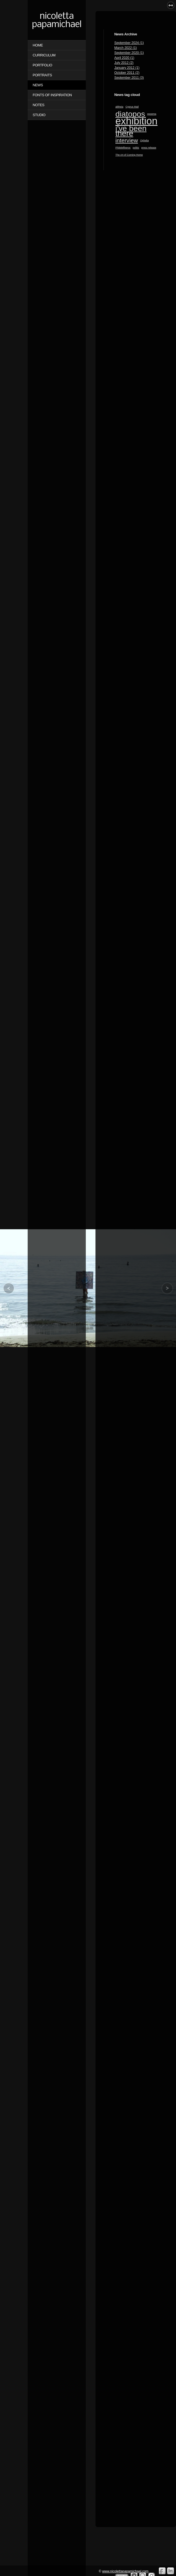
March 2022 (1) (125, 48)
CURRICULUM (44, 55)
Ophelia (144, 140)
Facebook (162, 2570)
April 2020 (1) (124, 58)
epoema (151, 114)
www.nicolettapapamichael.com (125, 2571)
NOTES (38, 105)
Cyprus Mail (132, 106)
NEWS (38, 85)
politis (136, 147)
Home (38, 45)
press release (148, 147)
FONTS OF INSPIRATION (52, 95)
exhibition (136, 121)
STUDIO (39, 115)
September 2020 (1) (129, 53)
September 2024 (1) (129, 43)
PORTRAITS (42, 75)
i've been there (130, 131)
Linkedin (170, 2570)
